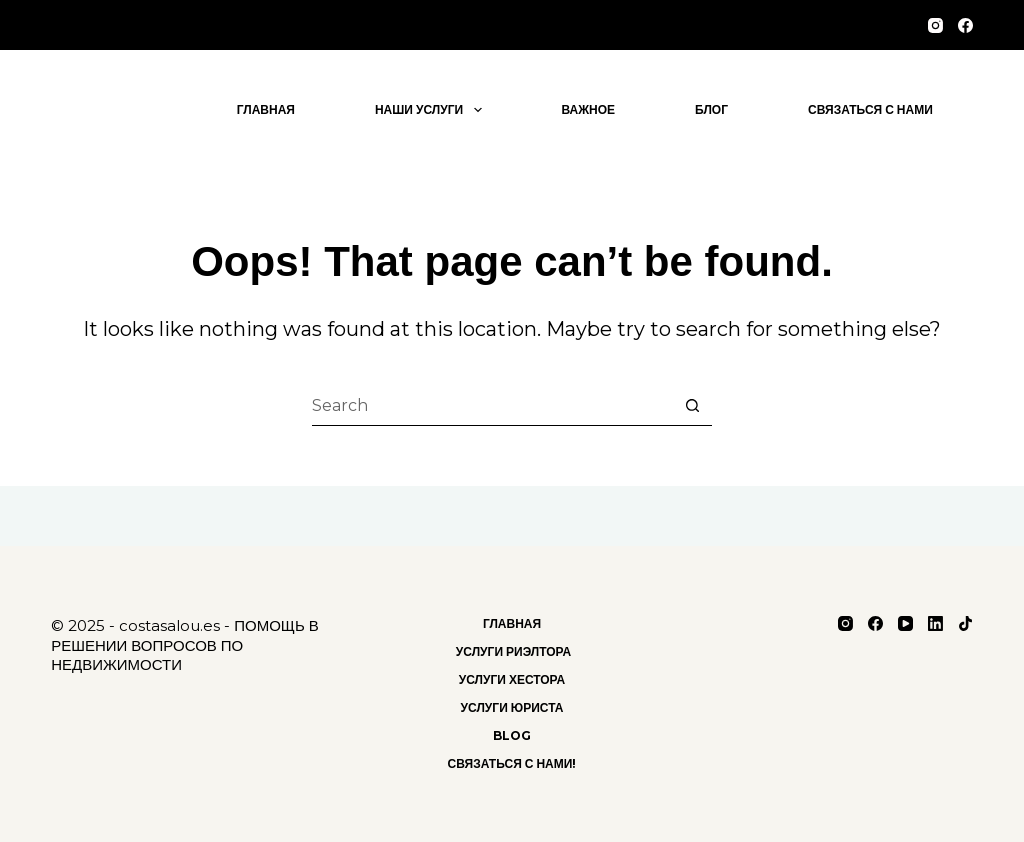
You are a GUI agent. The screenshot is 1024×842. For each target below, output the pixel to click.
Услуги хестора (512, 679)
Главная (266, 109)
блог (711, 109)
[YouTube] (905, 623)
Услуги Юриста (512, 707)
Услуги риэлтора (512, 651)
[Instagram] (935, 25)
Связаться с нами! (512, 763)
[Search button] (692, 406)
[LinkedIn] (935, 623)
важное (589, 109)
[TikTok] (965, 623)
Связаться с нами (870, 109)
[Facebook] (965, 25)
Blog (512, 735)
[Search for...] (492, 406)
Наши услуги (432, 110)
